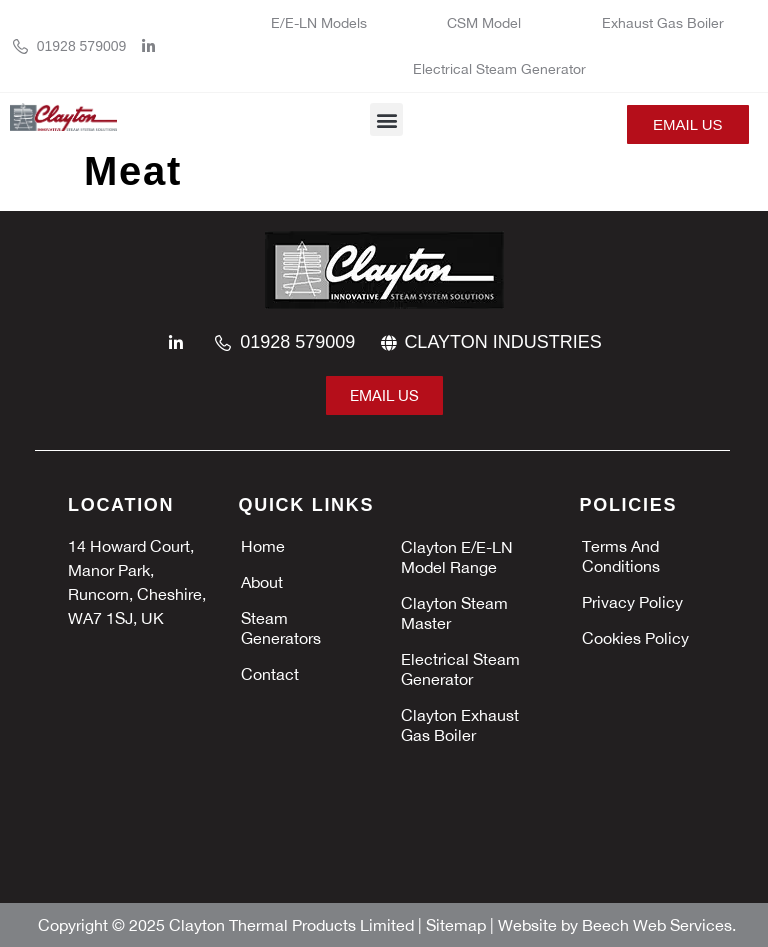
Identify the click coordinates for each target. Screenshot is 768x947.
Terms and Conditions (621, 556)
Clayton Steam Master (454, 613)
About (262, 582)
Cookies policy (635, 638)
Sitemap (458, 925)
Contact (270, 674)
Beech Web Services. (659, 925)
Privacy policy (632, 602)
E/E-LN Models (319, 23)
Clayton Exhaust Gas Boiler (460, 725)
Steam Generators (281, 628)
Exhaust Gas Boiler (665, 23)
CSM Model (484, 23)
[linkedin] (154, 46)
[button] (386, 119)
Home (263, 546)
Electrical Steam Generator (499, 69)
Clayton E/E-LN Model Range (457, 557)
